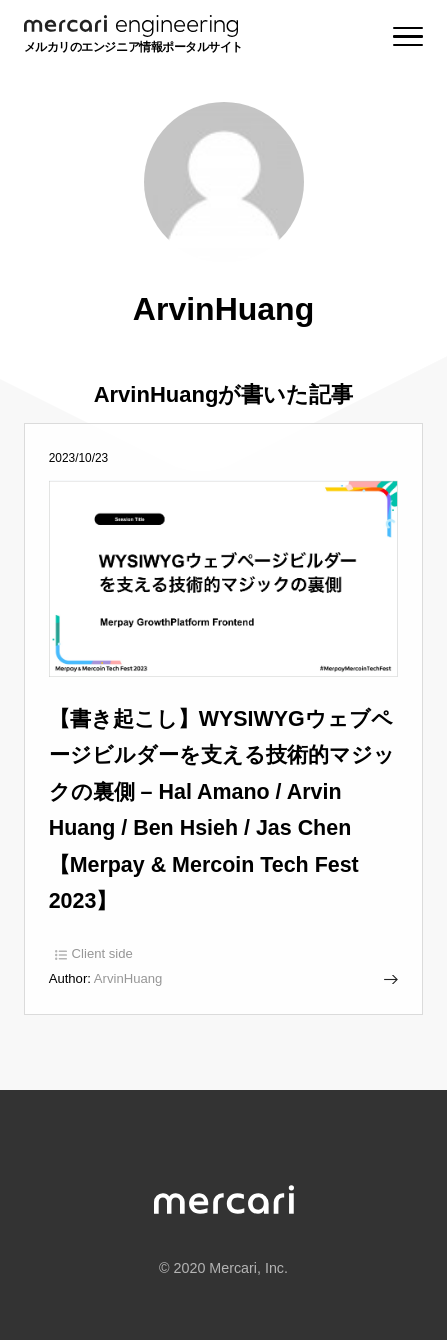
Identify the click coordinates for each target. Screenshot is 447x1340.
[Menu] (408, 36)
